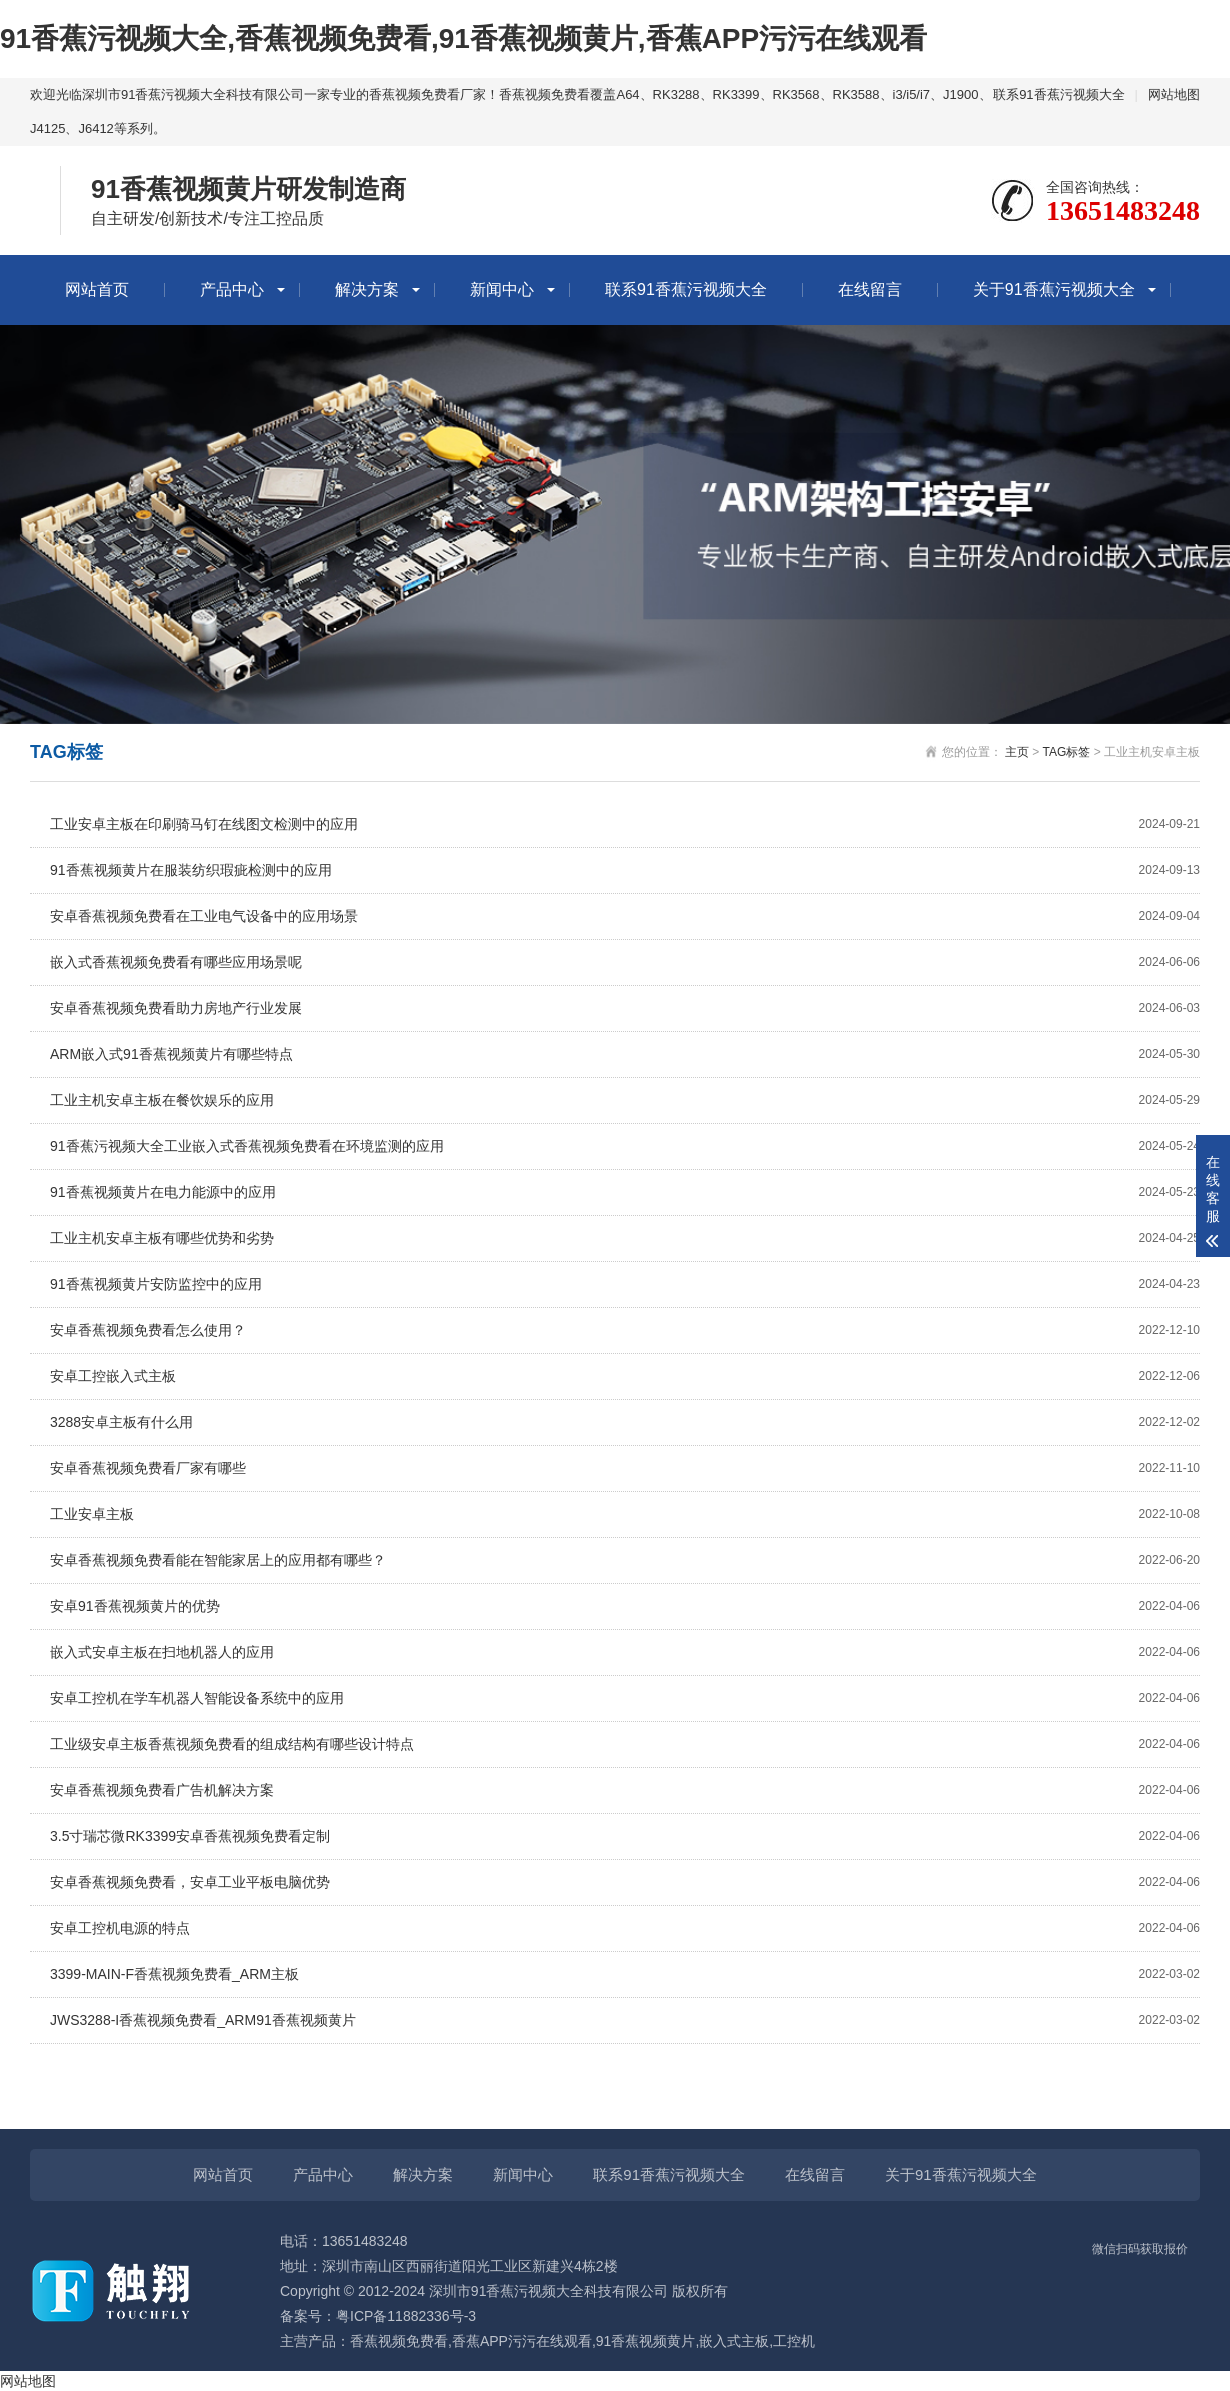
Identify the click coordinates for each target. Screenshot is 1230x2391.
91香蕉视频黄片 (646, 2341)
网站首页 (97, 289)
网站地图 (1174, 94)
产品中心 (232, 289)
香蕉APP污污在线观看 (522, 2341)
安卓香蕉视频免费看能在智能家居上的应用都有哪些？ (625, 1560)
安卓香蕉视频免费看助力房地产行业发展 (625, 1008)
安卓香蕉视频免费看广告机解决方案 (625, 1790)
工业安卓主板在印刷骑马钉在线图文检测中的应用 (625, 824)
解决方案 (367, 289)
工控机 (794, 2341)
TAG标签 (1067, 752)
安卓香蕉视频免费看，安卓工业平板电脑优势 (625, 1882)
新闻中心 (502, 289)
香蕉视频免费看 (399, 2341)
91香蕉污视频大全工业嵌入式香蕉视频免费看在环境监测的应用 (625, 1146)
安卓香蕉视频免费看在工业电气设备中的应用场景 (625, 916)
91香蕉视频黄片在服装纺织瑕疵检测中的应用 (625, 870)
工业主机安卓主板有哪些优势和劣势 (625, 1238)
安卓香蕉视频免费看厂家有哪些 (625, 1468)
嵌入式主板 (734, 2341)
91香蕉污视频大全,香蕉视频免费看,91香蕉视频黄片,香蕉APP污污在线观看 (463, 38)
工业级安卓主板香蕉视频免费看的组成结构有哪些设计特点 (625, 1744)
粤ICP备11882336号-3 (406, 2316)
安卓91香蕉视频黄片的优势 (625, 1606)
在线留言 (870, 289)
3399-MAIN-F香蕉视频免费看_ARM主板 (625, 1974)
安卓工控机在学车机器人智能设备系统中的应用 (625, 1698)
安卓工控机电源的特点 (625, 1928)
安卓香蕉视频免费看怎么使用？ (625, 1330)
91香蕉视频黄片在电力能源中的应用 (625, 1192)
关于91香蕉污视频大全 (1054, 289)
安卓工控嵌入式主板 (625, 1376)
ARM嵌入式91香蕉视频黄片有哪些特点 (625, 1054)
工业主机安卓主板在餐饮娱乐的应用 (625, 1100)
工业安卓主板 (625, 1514)
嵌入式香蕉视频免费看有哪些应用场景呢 (625, 962)
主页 (1017, 752)
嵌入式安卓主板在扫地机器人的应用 (625, 1652)
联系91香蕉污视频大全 (1058, 94)
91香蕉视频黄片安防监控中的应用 (625, 1284)
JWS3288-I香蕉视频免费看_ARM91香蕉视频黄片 (625, 2020)
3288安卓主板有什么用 (625, 1422)
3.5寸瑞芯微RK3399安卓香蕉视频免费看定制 (625, 1836)
